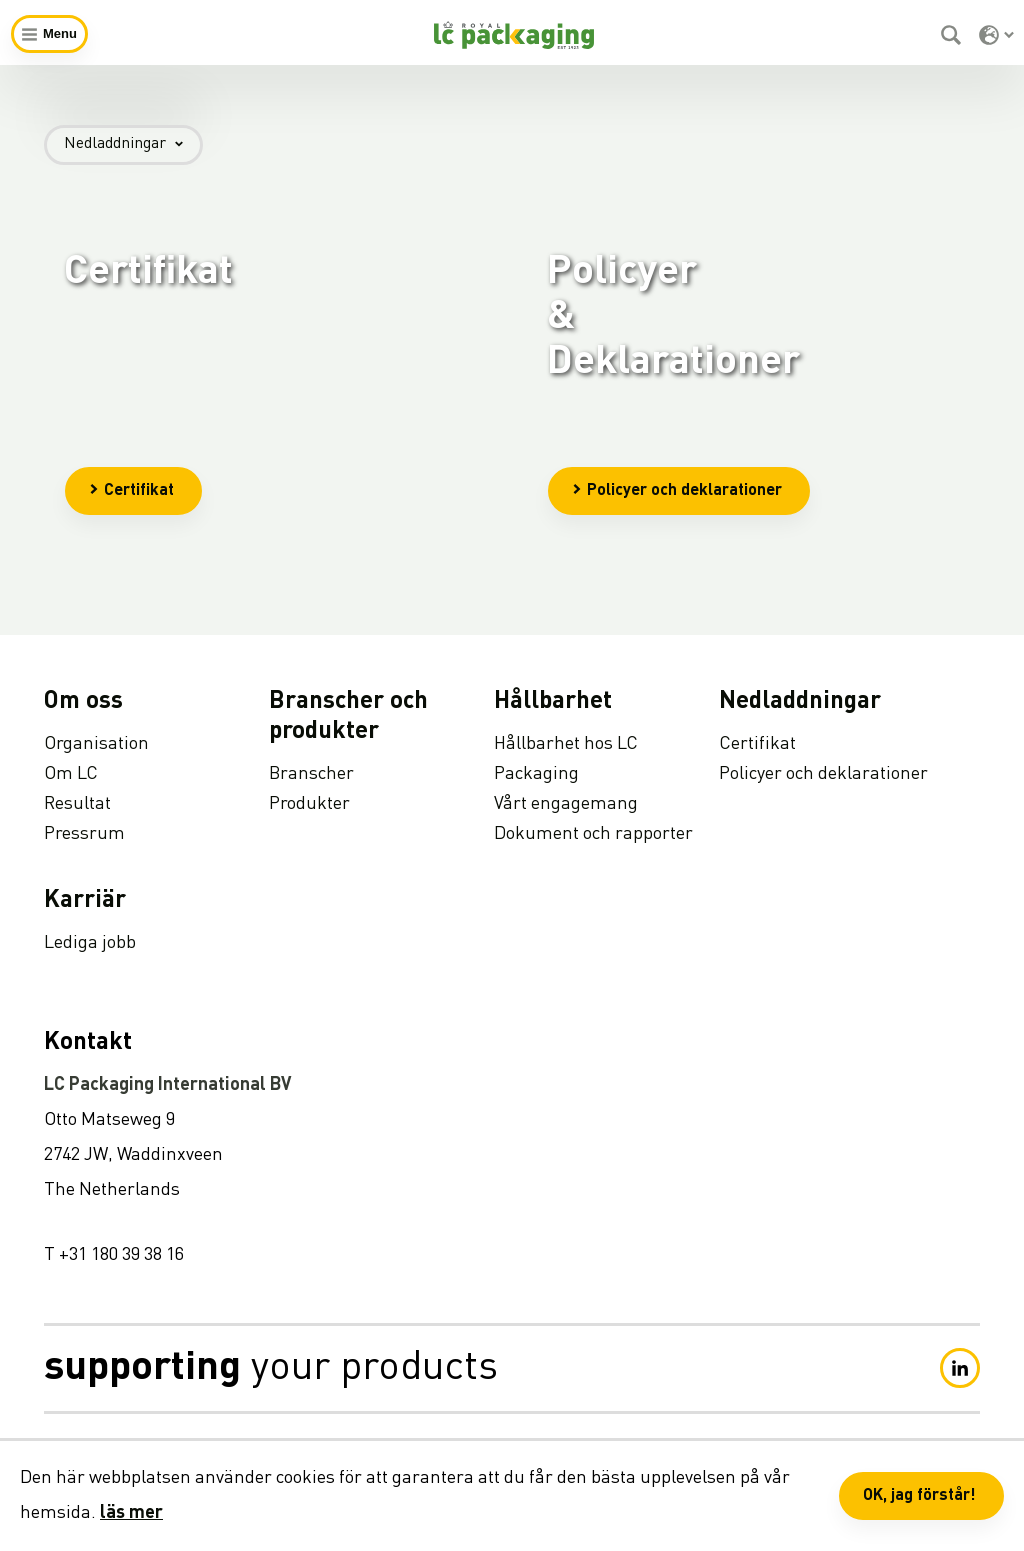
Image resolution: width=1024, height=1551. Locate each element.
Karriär (85, 901)
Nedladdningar (133, 144)
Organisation (96, 744)
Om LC (71, 774)
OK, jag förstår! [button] (919, 1496)
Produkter (309, 804)
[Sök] (953, 35)
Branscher (311, 774)
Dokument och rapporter (593, 834)
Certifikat (131, 491)
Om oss (83, 702)
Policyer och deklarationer (677, 491)
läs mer (131, 1513)
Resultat (77, 804)
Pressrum (84, 834)
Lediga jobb (90, 943)
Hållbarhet (553, 702)
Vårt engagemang (566, 804)
